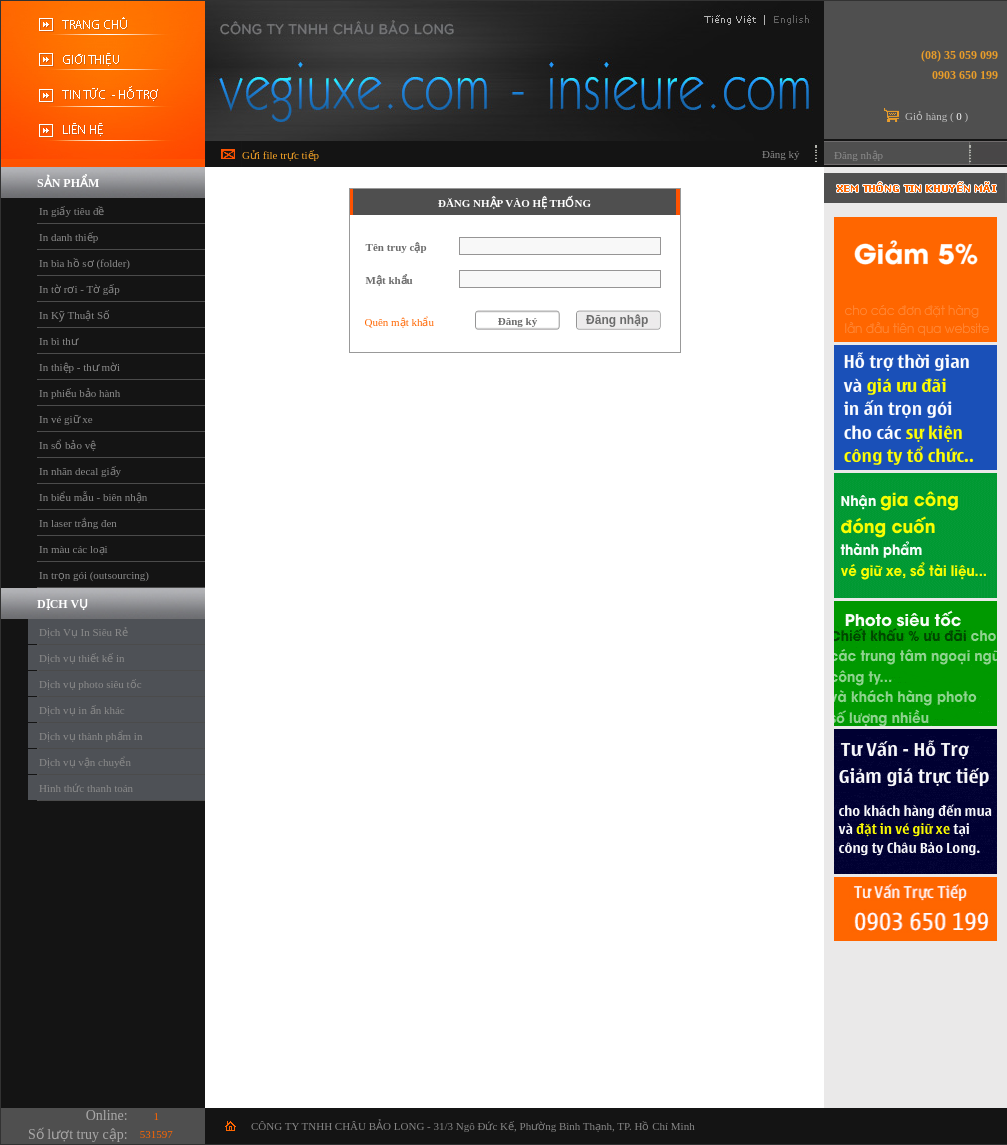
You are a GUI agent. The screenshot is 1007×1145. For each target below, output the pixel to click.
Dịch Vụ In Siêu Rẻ (83, 632)
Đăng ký (781, 154)
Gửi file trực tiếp (280, 155)
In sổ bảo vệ (67, 445)
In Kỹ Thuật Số (74, 315)
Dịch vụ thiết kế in (82, 658)
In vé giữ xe (66, 419)
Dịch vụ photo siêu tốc (90, 684)
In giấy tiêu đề (71, 211)
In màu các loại (73, 549)
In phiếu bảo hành (79, 393)
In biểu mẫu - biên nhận (93, 497)
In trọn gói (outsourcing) (94, 575)
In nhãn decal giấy (80, 471)
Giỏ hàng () (936, 116)
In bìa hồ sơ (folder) (84, 263)
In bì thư (58, 341)
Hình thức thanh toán (86, 788)
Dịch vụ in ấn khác (82, 710)
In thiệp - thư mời (79, 367)
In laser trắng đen (78, 523)
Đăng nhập (858, 155)
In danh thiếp (68, 237)
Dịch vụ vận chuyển (85, 762)
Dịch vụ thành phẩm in (90, 736)
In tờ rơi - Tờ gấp (79, 289)
